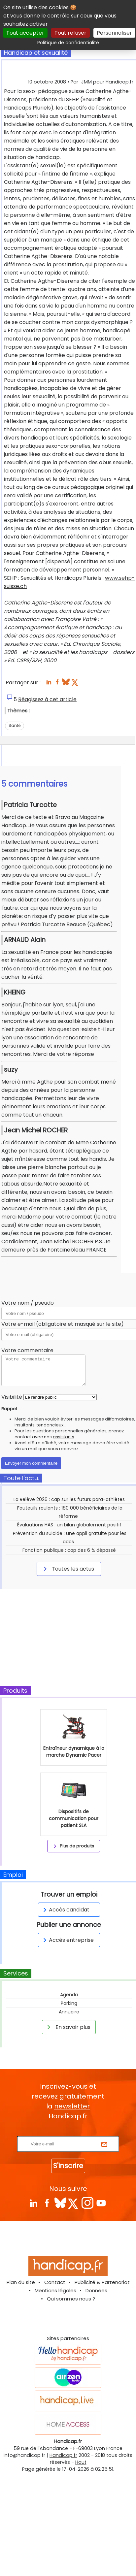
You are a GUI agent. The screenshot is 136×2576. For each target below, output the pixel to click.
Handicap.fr (63, 2455)
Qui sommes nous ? (71, 2298)
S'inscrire (68, 2165)
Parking (69, 2003)
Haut (80, 2462)
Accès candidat (65, 1910)
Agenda (69, 1994)
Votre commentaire (27, 1350)
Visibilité (11, 1397)
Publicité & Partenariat (102, 2282)
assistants (63, 1437)
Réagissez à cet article (47, 699)
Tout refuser (70, 33)
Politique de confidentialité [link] (68, 42)
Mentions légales (55, 2290)
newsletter (72, 2106)
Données (96, 2290)
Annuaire (69, 2011)
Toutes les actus (67, 1569)
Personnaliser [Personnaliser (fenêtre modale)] (114, 33)
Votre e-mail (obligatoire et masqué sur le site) (62, 1324)
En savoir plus (67, 2027)
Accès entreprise (67, 1940)
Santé (14, 725)
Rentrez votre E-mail (70, 2132)
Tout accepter (25, 33)
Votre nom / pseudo (27, 1303)
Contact (54, 2282)
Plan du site (21, 2282)
